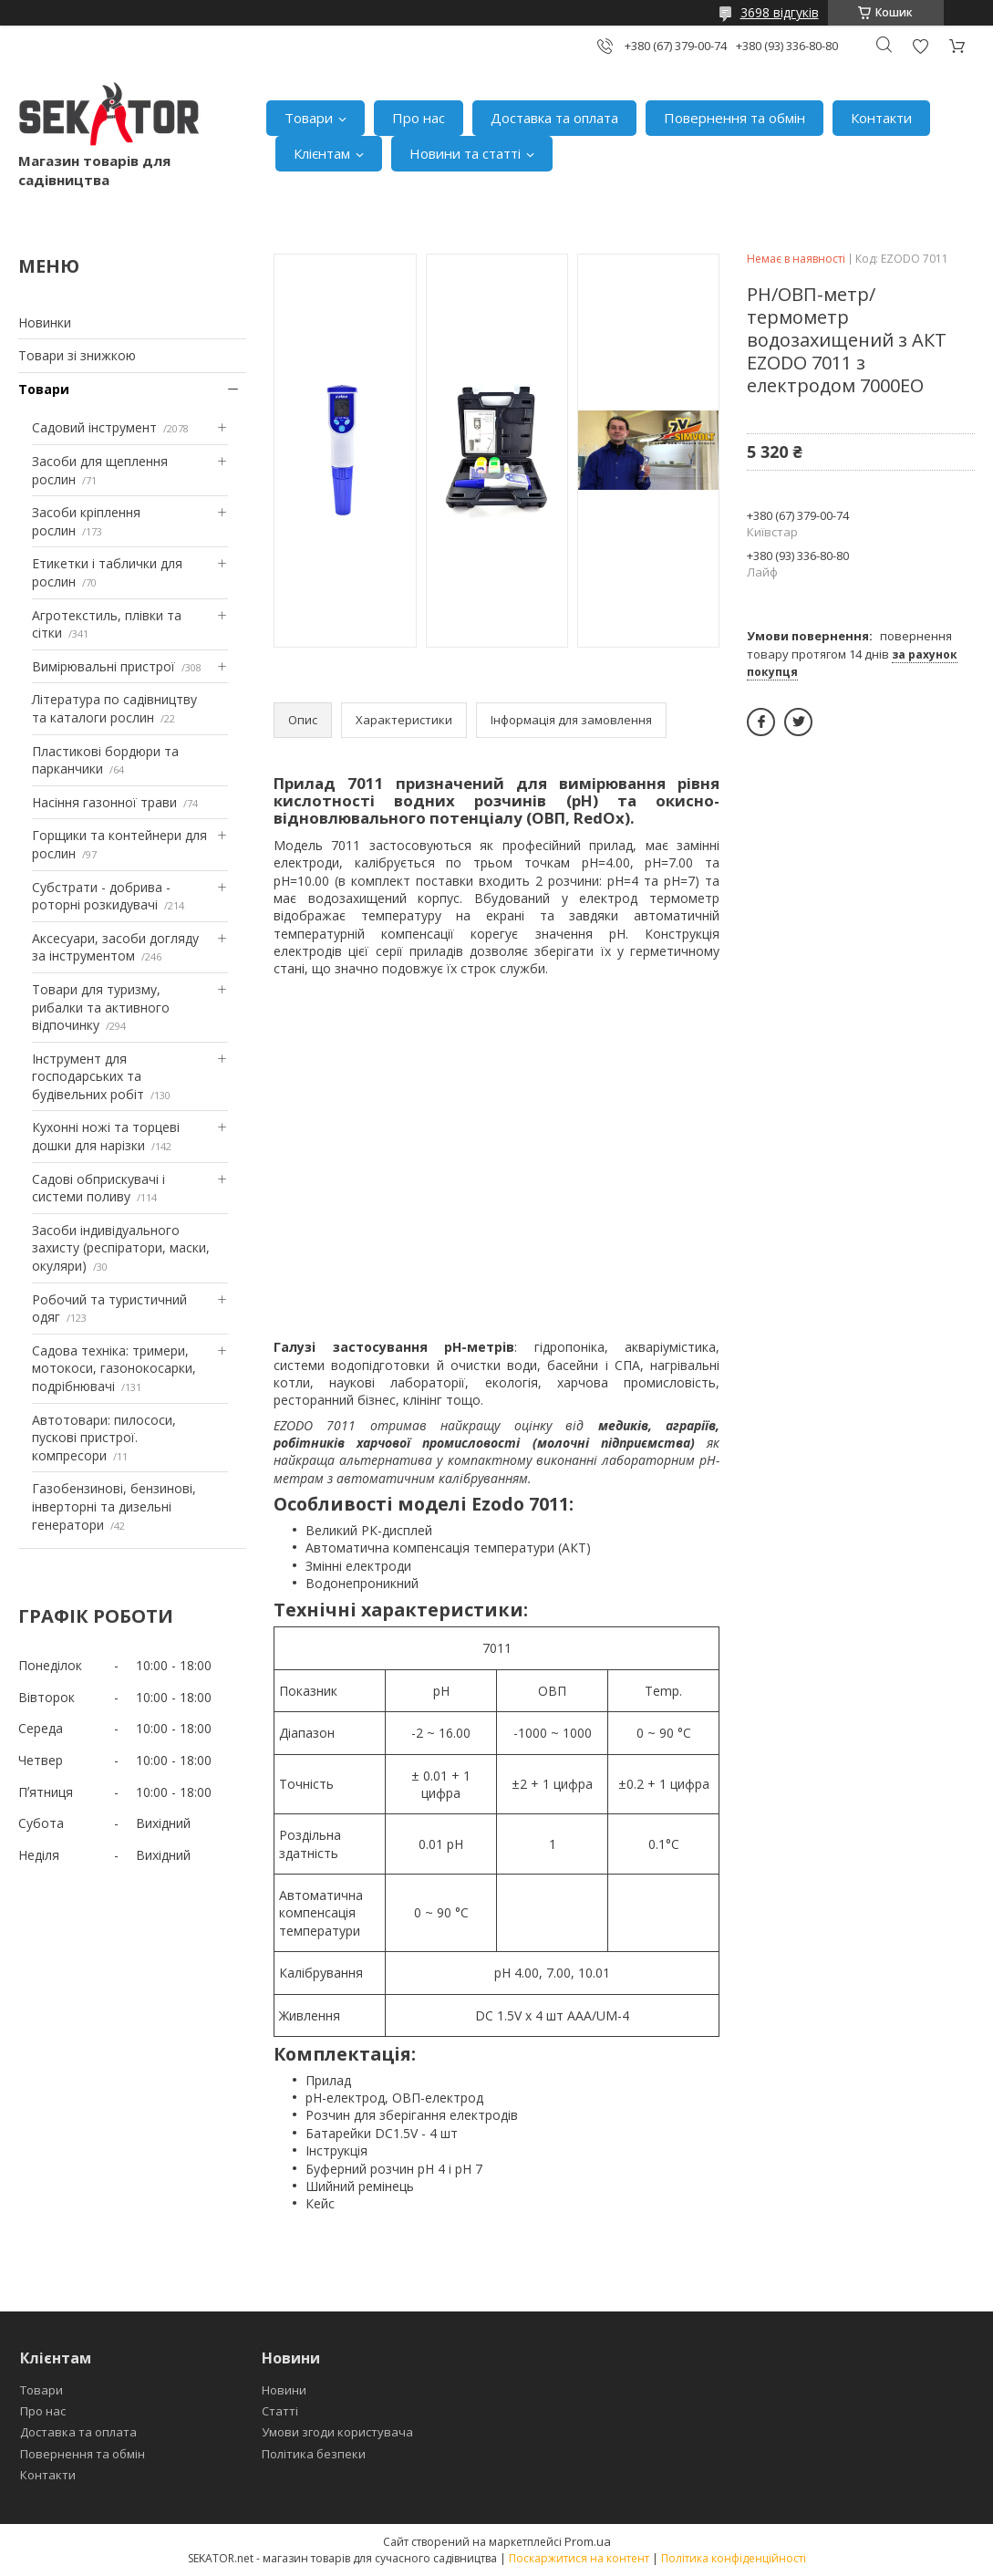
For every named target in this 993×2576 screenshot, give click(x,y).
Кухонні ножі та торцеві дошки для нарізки (106, 1136)
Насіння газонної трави (104, 802)
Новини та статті (465, 153)
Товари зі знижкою (77, 355)
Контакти (881, 118)
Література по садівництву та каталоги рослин (114, 708)
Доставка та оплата (554, 118)
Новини (284, 2390)
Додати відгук (920, 46)
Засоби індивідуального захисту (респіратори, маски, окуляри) (121, 1247)
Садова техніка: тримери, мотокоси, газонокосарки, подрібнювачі (114, 1368)
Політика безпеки (314, 2454)
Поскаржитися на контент (579, 2558)
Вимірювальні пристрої (103, 666)
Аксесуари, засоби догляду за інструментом (115, 947)
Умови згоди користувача (337, 2432)
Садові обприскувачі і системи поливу (98, 1188)
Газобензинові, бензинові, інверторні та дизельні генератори (114, 1506)
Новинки (44, 322)
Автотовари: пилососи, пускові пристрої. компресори (104, 1437)
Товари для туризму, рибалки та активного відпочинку (101, 1007)
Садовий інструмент (94, 427)
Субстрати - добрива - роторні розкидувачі (101, 896)
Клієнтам (322, 153)
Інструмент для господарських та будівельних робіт (88, 1076)
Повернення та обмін (734, 118)
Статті (280, 2411)
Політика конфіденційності (733, 2558)
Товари (308, 118)
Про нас (418, 118)
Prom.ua (587, 2541)
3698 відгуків (779, 12)
